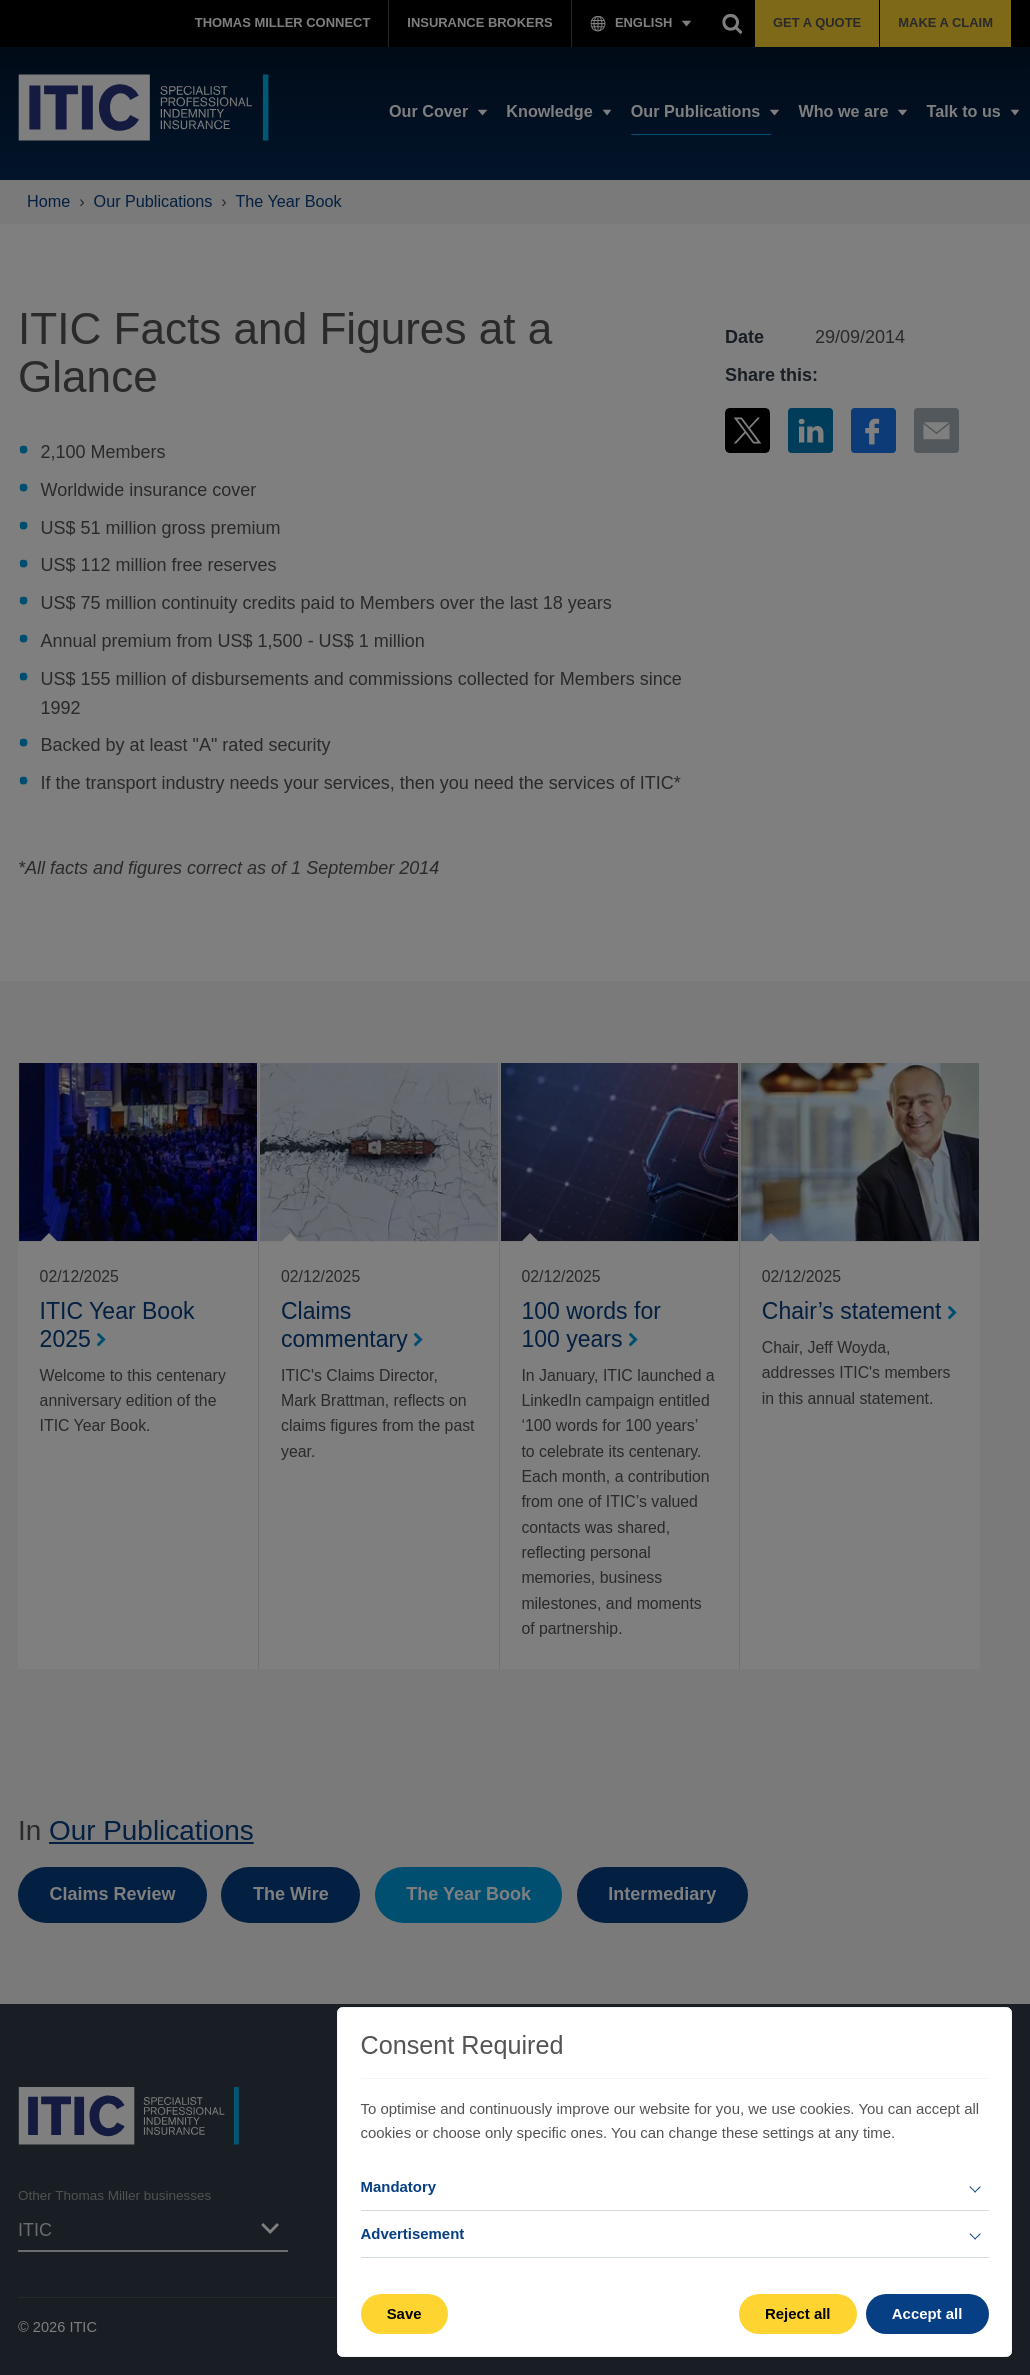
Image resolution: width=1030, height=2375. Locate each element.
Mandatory (399, 2186)
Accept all (927, 2313)
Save (404, 2313)
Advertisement (413, 2233)
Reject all (798, 2313)
